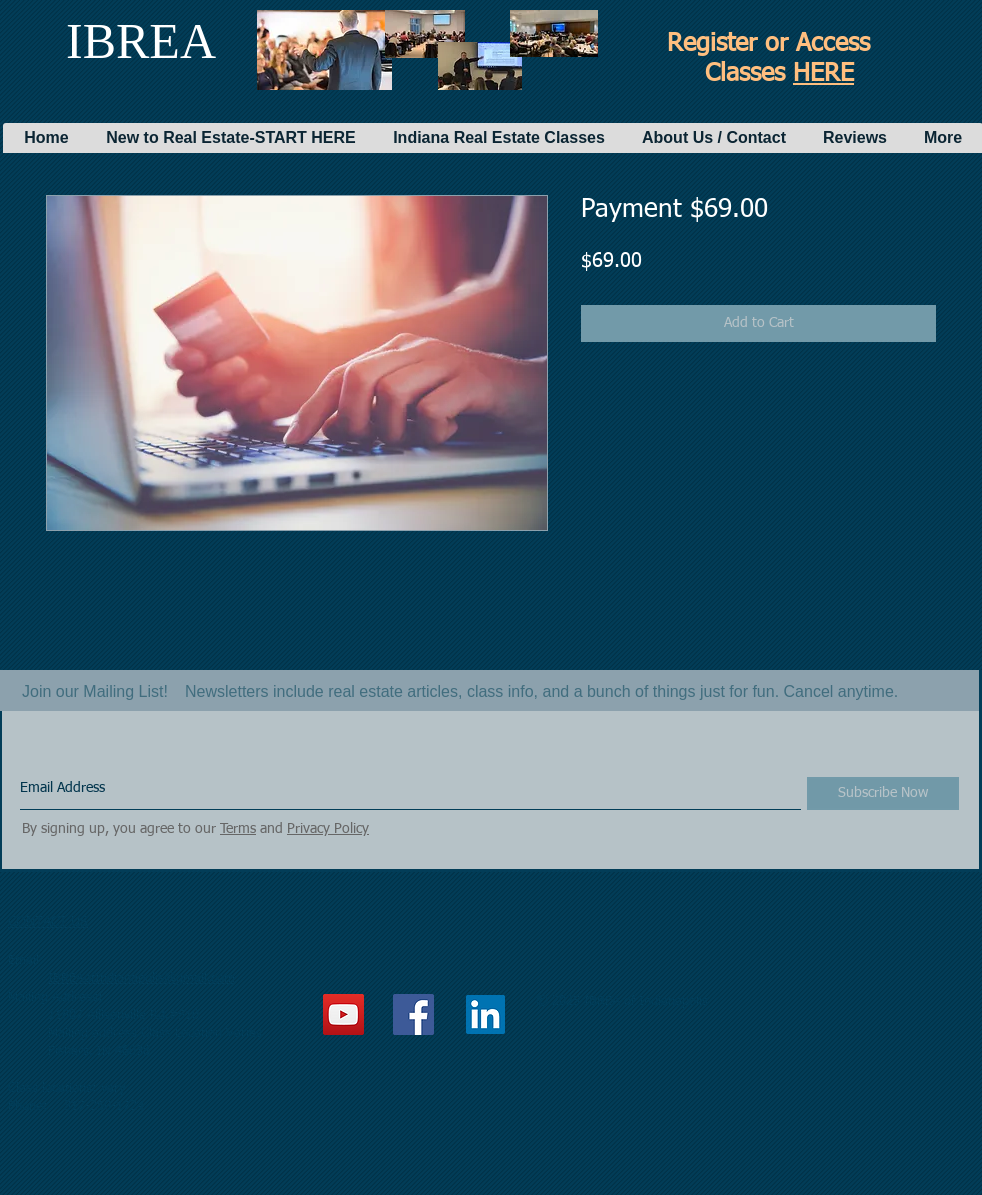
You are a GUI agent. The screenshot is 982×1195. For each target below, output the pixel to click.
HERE (823, 74)
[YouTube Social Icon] (343, 1014)
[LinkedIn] (485, 1014)
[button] (230, 138)
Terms (238, 829)
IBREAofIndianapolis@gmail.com (141, 978)
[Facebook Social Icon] (413, 1014)
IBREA (141, 41)
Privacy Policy (328, 829)
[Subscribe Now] (883, 793)
